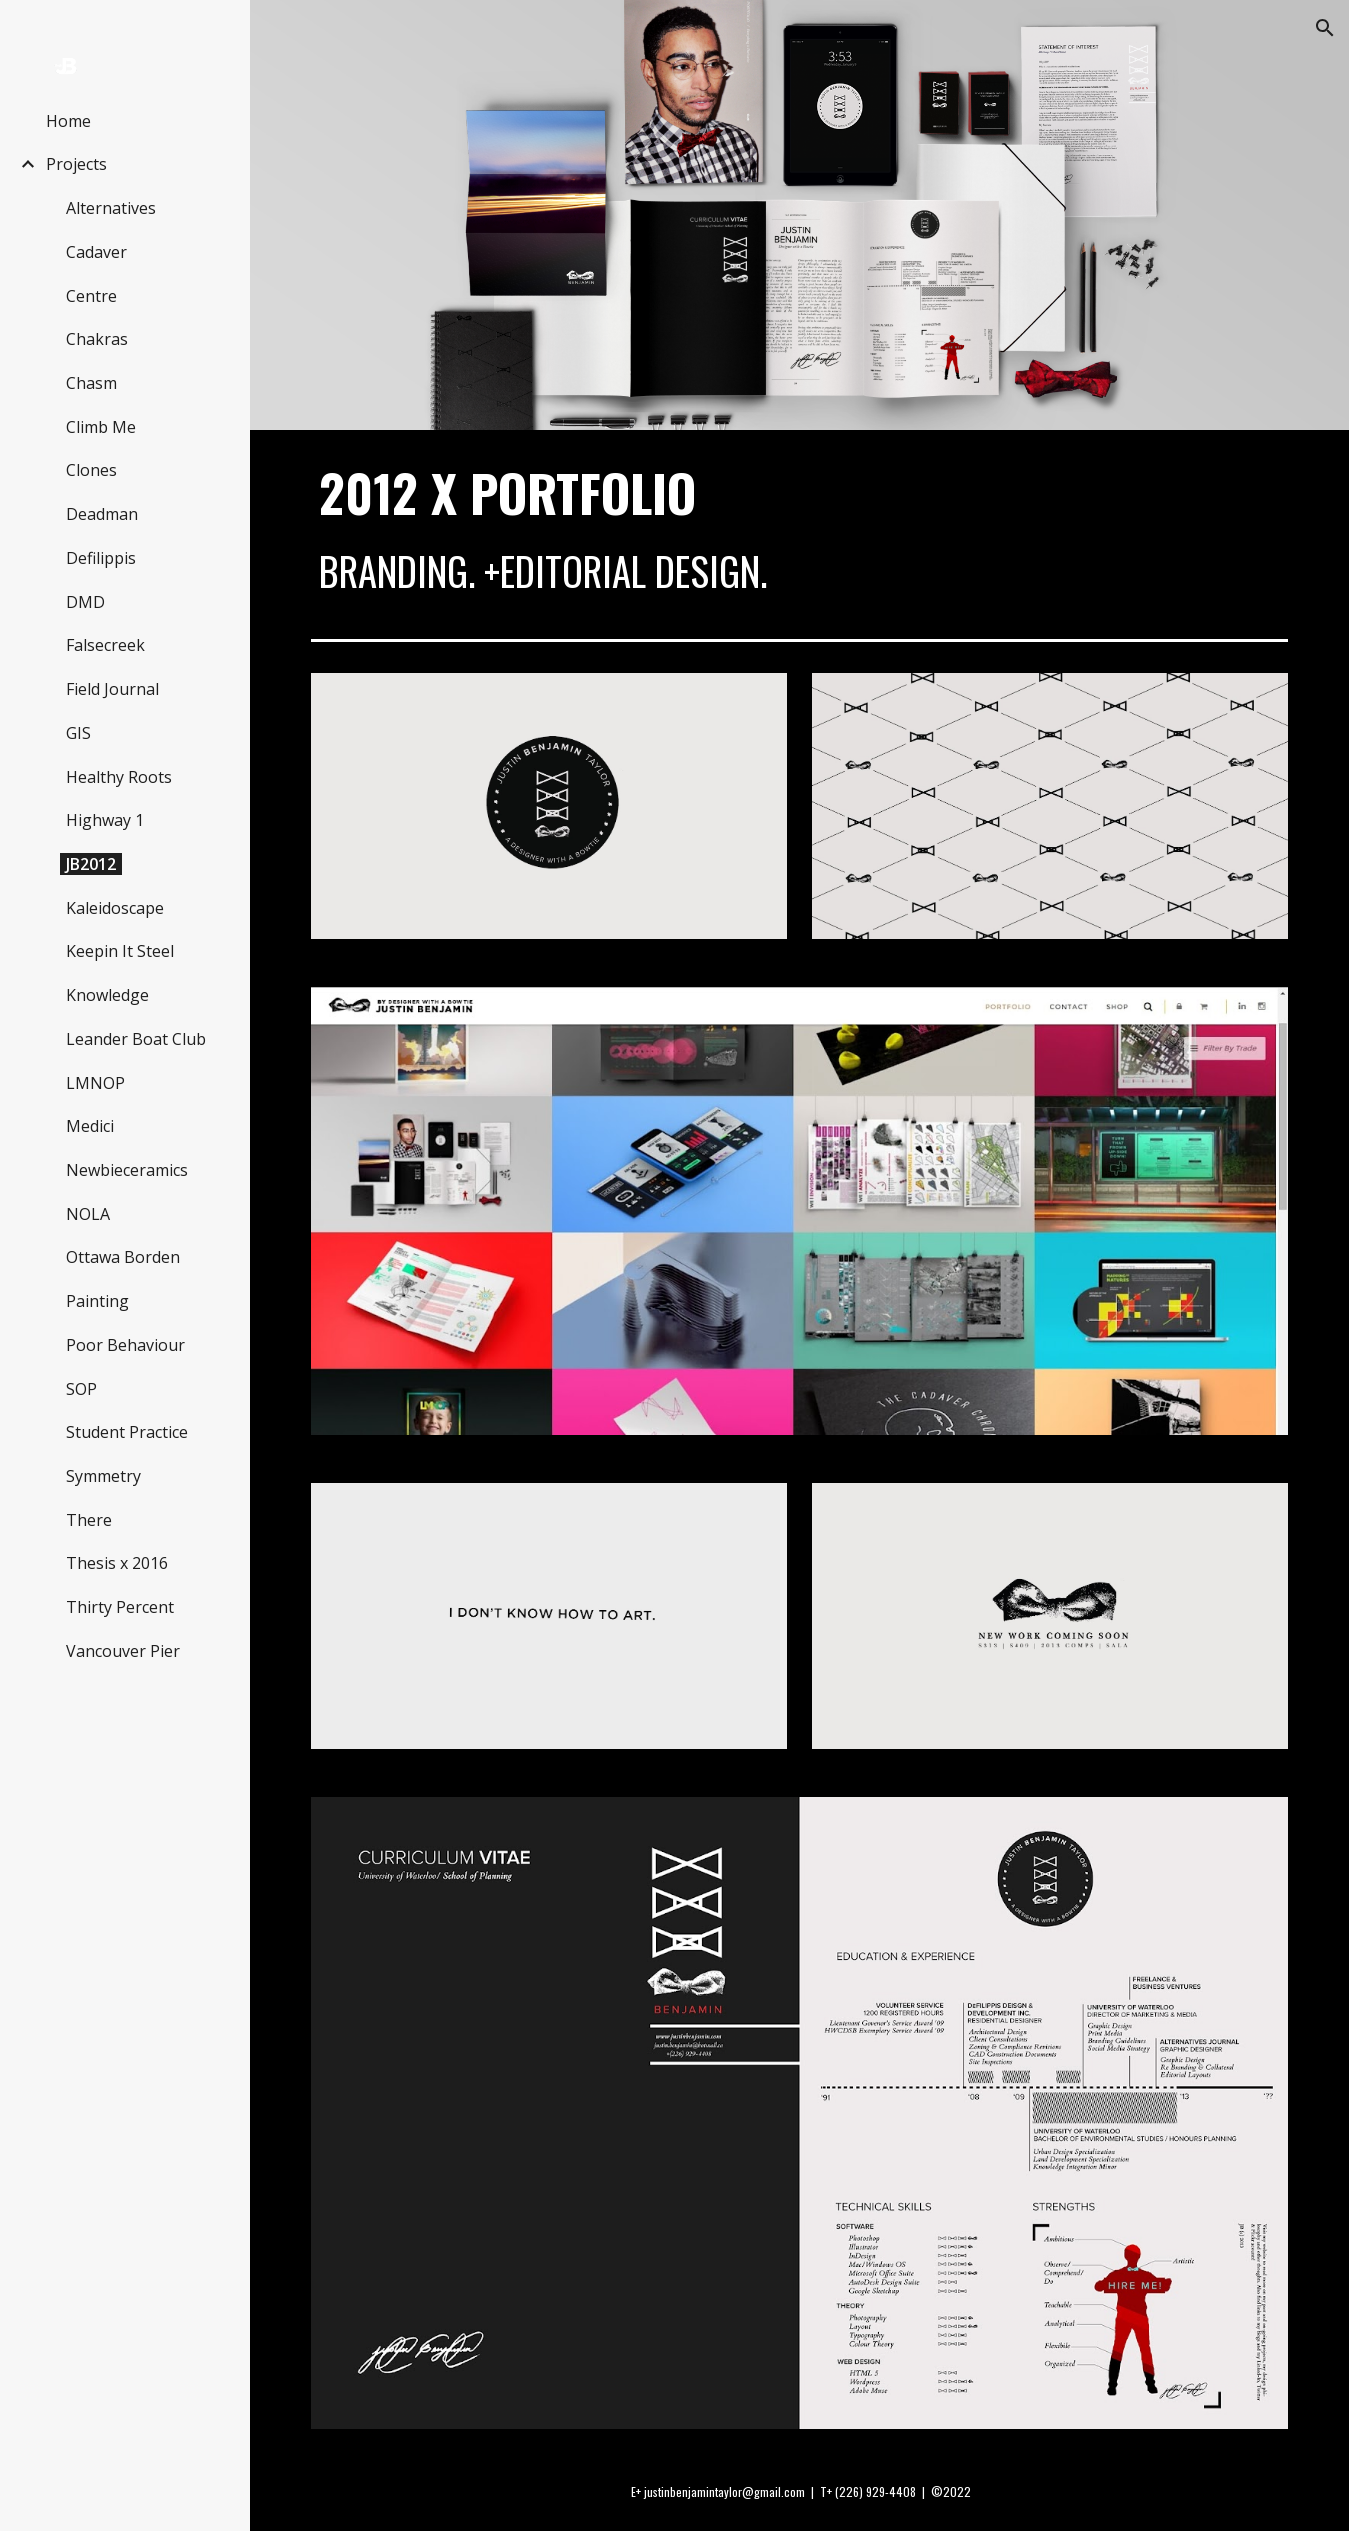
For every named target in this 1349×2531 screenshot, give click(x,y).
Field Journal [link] (112, 689)
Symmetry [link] (103, 1476)
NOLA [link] (88, 1214)
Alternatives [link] (111, 208)
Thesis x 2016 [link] (117, 1563)
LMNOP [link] (95, 1083)
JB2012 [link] (91, 864)
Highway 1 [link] (105, 820)
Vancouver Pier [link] (123, 1651)
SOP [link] (81, 1389)
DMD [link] (85, 602)
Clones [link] (91, 470)
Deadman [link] (102, 514)
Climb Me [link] (101, 427)
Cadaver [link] (96, 252)
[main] (800, 530)
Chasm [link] (91, 383)
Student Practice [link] (127, 1432)
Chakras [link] (97, 339)
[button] (1325, 28)
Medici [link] (90, 1126)
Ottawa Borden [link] (123, 1257)
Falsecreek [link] (105, 645)
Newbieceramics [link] (127, 1170)
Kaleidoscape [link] (115, 908)
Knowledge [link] (107, 995)
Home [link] (68, 121)
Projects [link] (76, 164)
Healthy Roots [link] (119, 777)
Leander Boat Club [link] (136, 1039)
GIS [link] (78, 733)
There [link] (89, 1520)
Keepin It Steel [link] (120, 951)
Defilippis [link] (101, 558)
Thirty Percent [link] (120, 1607)
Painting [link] (97, 1301)
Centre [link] (91, 296)
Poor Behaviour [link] (125, 1345)
